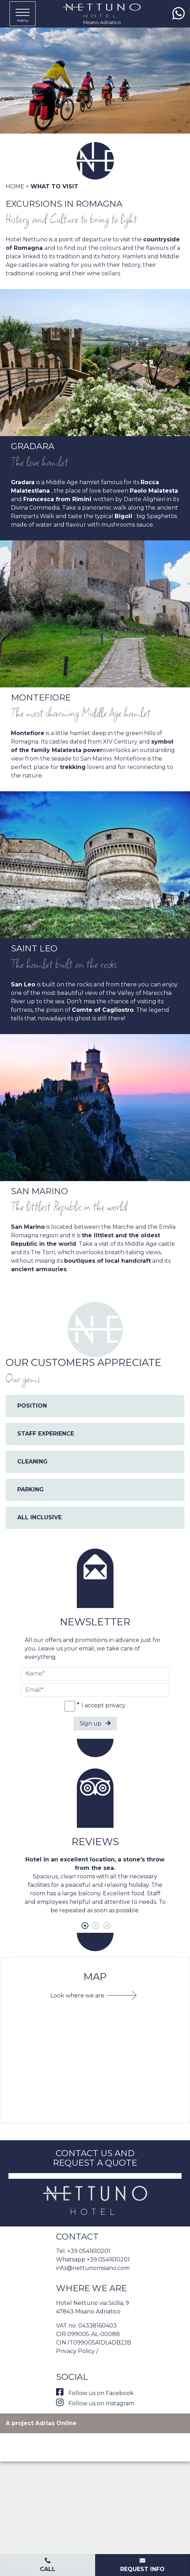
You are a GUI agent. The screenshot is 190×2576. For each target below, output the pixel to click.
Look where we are (77, 1995)
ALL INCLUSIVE (39, 1517)
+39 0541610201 (88, 2251)
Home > (17, 186)
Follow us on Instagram (95, 2403)
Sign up (95, 1723)
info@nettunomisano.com (93, 2268)
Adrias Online (55, 2423)
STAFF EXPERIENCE (45, 1433)
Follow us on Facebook (95, 2393)
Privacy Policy (75, 2351)
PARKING (30, 1489)
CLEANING (32, 1461)
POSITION (32, 1405)
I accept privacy (103, 1705)
